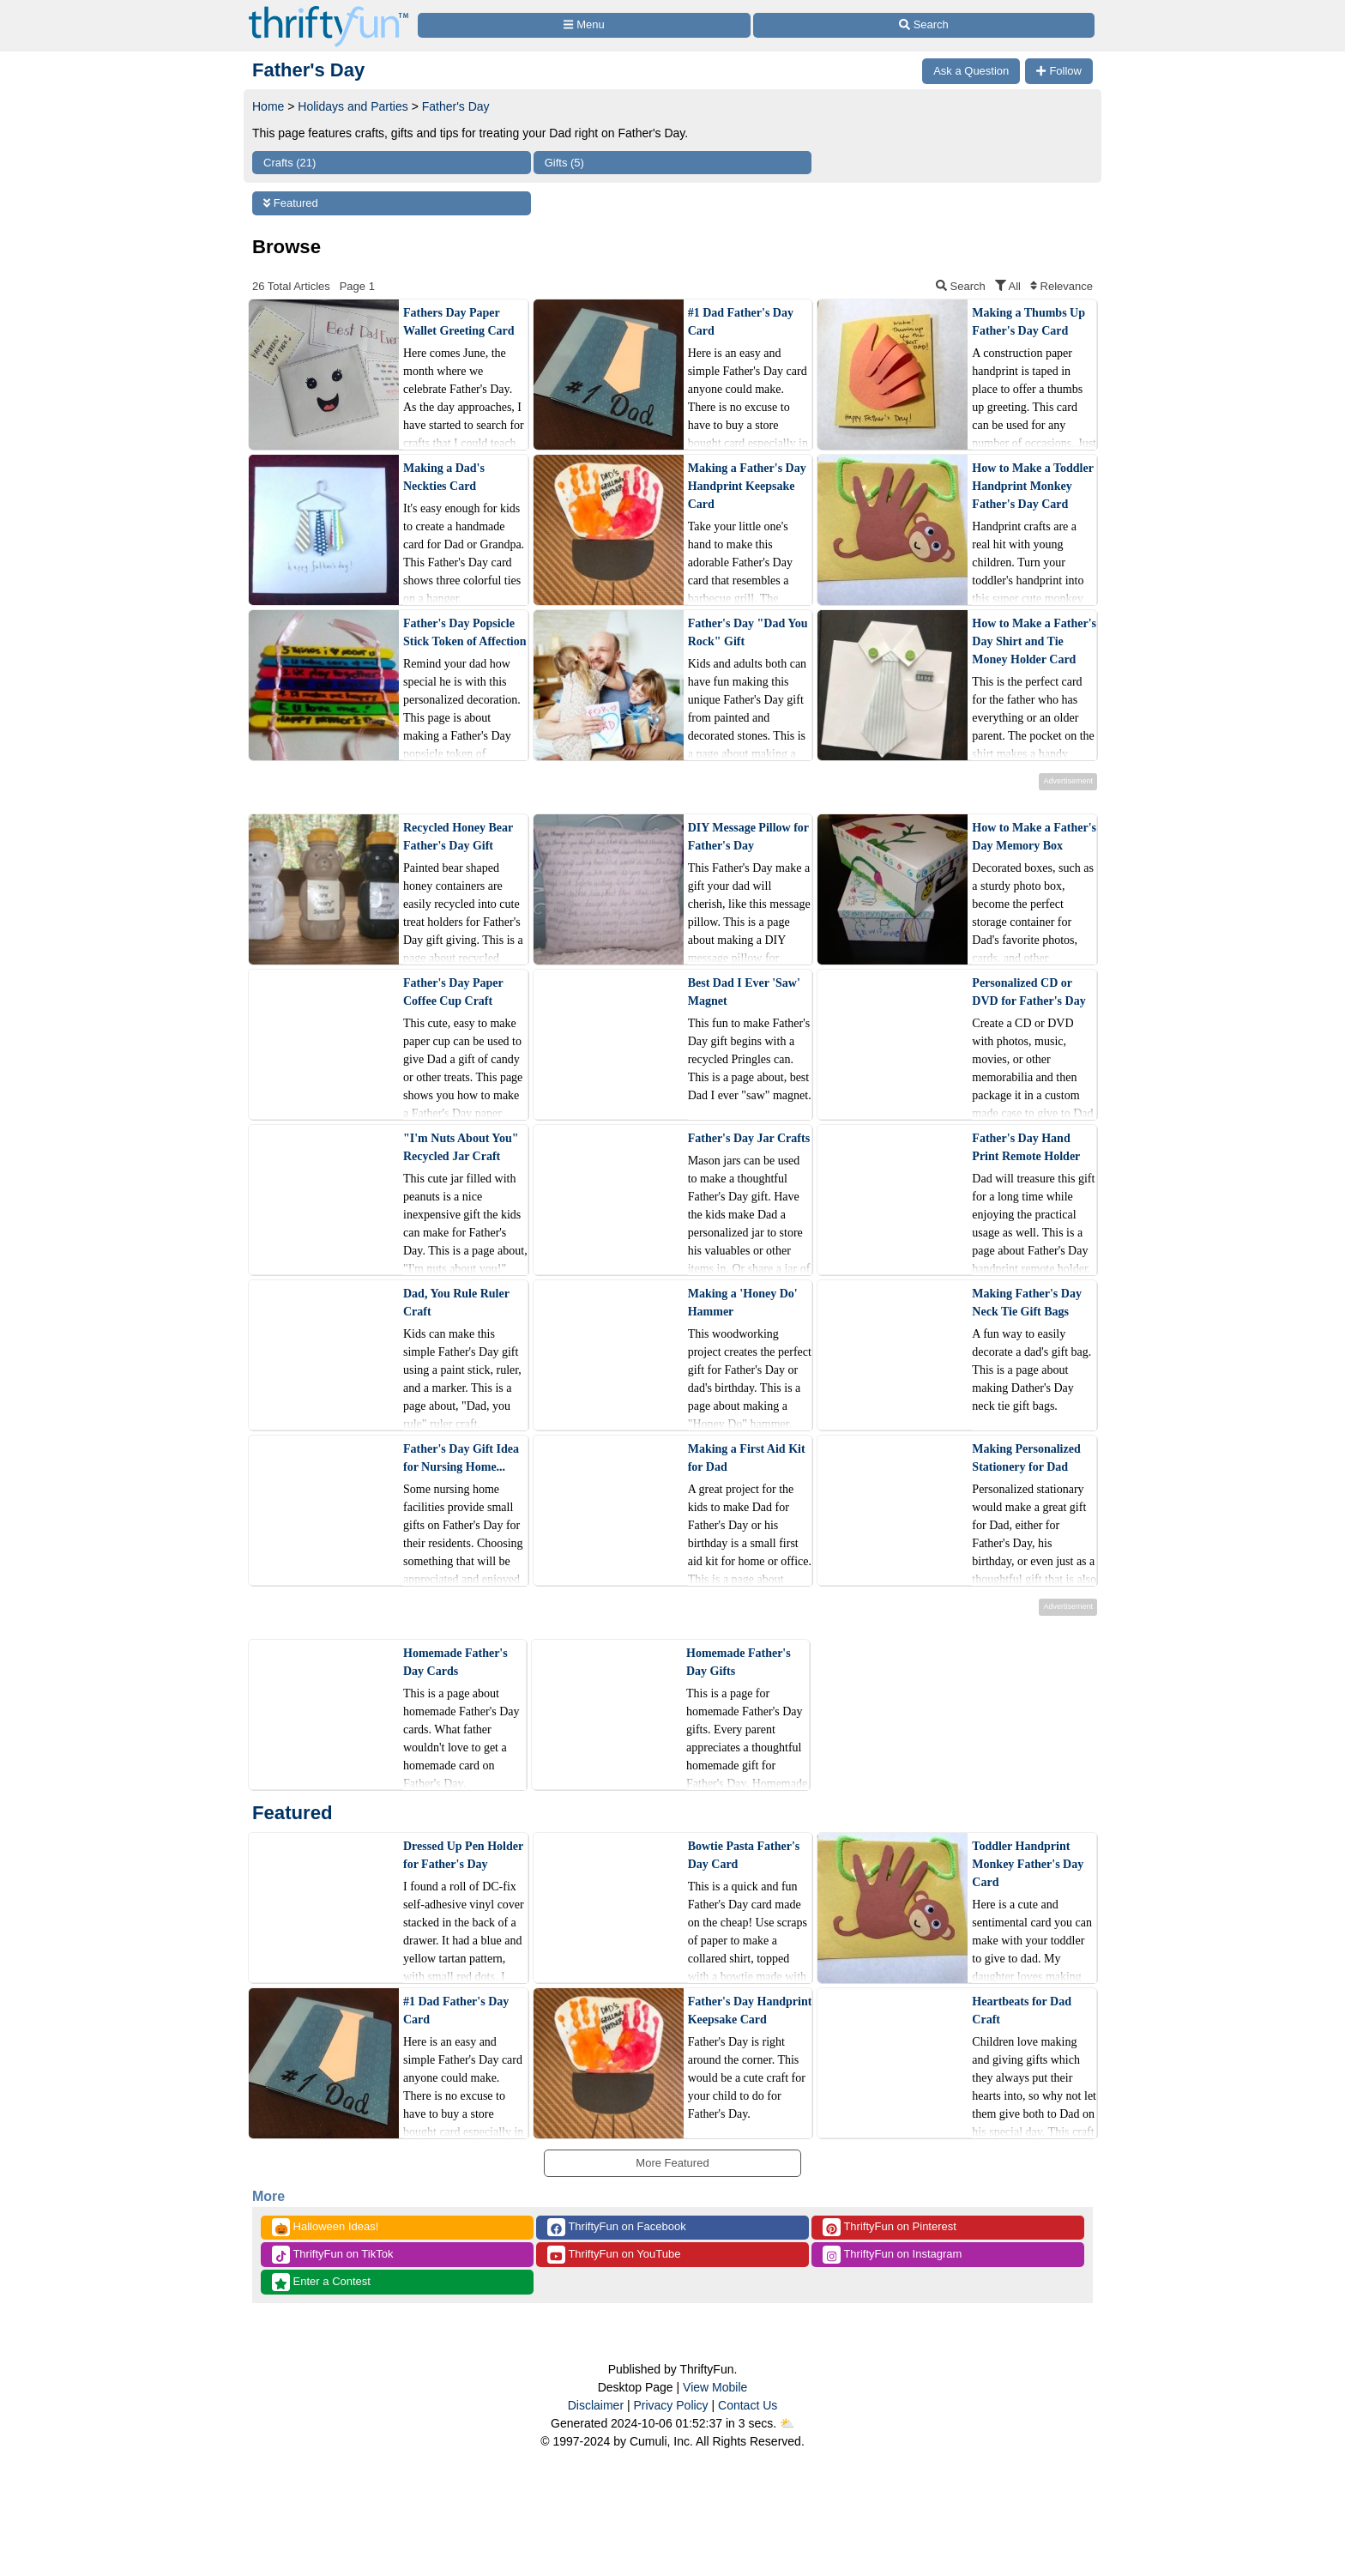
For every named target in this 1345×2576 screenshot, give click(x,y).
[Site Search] (924, 25)
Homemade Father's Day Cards (455, 1662)
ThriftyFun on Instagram (892, 2255)
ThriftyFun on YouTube (613, 2255)
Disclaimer (596, 2405)
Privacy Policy (670, 2405)
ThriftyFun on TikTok (332, 2255)
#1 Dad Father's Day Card (740, 321)
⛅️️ (787, 2423)
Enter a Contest (321, 2282)
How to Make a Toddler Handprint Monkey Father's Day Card (1032, 486)
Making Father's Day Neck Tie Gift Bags (1027, 1302)
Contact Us (747, 2405)
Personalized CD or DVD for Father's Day (1028, 992)
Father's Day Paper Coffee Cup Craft (453, 992)
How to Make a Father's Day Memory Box (1034, 836)
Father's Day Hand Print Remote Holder (1026, 1147)
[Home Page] (328, 10)
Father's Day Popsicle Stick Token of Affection (465, 632)
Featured (290, 203)
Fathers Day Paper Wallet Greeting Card (459, 321)
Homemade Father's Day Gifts (738, 1662)
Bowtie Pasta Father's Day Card (744, 1855)
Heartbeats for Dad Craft (1021, 2010)
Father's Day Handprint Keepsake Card (750, 2010)
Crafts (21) (289, 162)
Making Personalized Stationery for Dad (1026, 1457)
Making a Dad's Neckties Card (444, 477)
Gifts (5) (564, 162)
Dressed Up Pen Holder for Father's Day (463, 1855)
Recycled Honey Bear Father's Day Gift (458, 836)
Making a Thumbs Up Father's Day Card (1028, 321)
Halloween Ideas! (325, 2227)
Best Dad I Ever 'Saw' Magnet (744, 992)
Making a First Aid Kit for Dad (746, 1457)
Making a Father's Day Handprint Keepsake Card (747, 486)
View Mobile (715, 2387)
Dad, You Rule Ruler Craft (456, 1302)
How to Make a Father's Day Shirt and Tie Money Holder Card (1034, 641)
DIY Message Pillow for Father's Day (748, 836)
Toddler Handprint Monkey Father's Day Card (1027, 1864)
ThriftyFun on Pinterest (889, 2227)
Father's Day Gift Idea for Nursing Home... (461, 1457)
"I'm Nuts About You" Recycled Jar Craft (460, 1147)
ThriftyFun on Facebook (616, 2227)
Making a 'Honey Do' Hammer (743, 1302)
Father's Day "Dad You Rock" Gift (748, 632)
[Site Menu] (584, 25)
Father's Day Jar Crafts (749, 1138)
